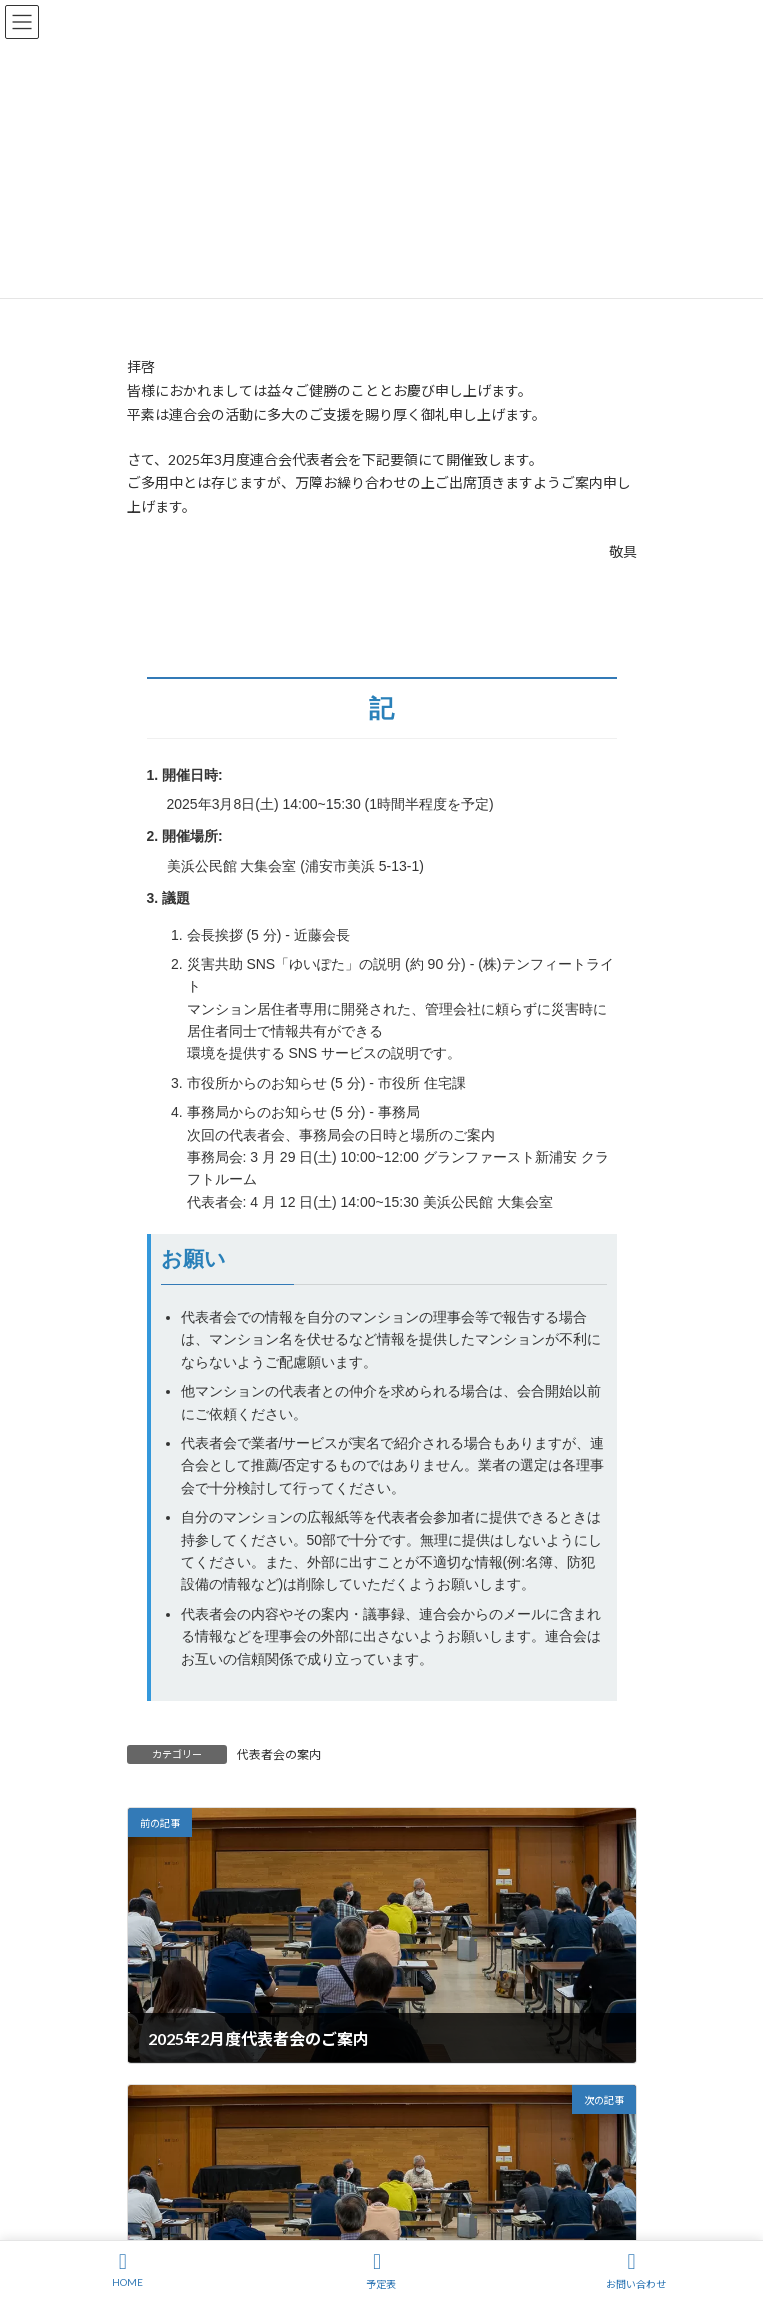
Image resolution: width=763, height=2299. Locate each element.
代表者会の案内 (279, 1754)
